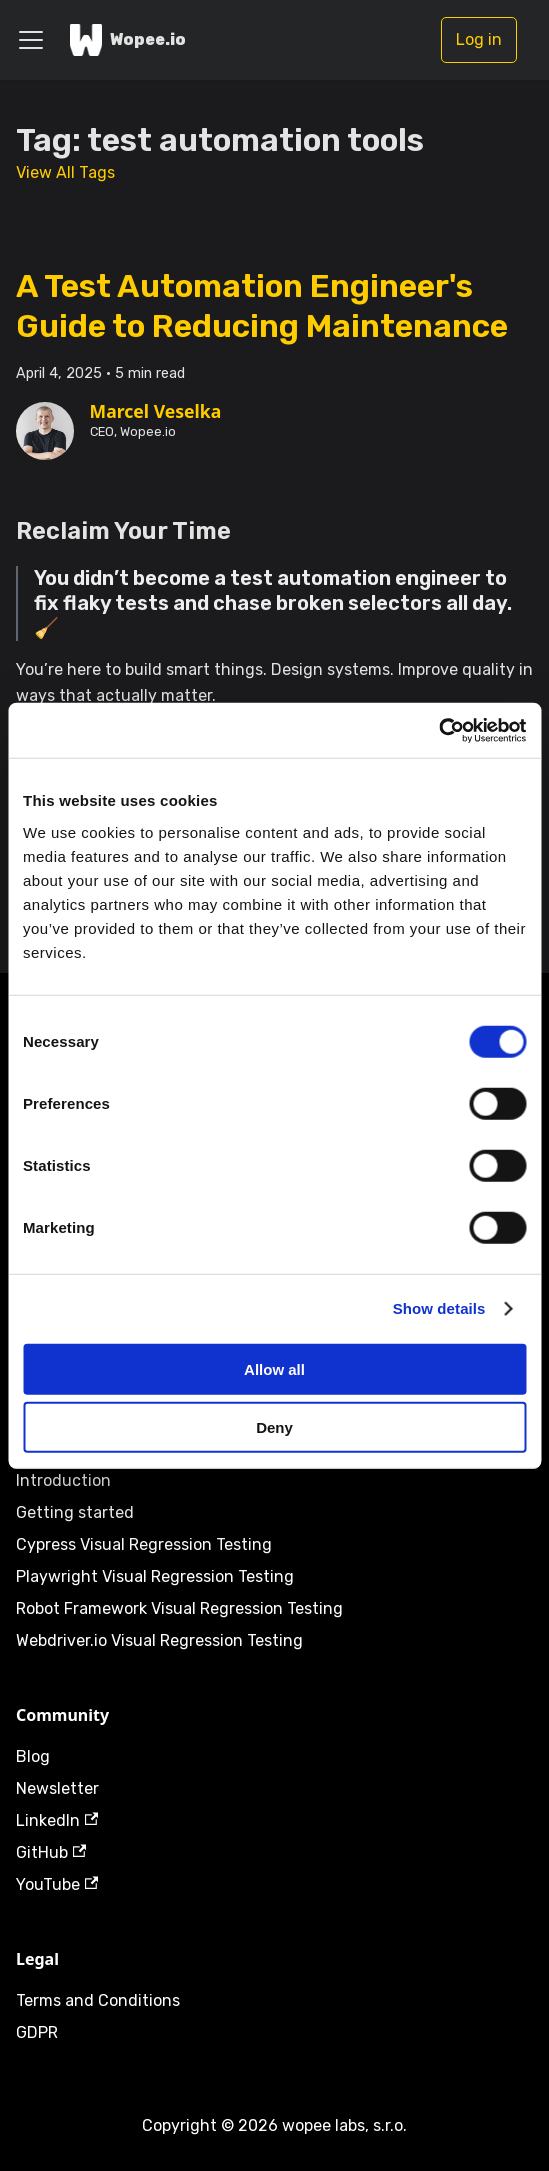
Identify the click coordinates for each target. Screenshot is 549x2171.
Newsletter (57, 1788)
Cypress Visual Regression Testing (144, 1544)
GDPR (37, 2032)
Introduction (63, 1480)
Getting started (75, 1512)
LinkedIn (57, 1820)
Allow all (274, 1368)
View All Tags (65, 172)
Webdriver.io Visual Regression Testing (159, 1640)
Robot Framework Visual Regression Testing (179, 1608)
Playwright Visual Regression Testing (155, 1576)
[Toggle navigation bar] (31, 40)
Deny (274, 1427)
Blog (33, 1756)
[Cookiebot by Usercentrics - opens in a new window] (438, 730)
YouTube (57, 1884)
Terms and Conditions (98, 2000)
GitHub (51, 1852)
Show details (439, 1308)
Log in (479, 39)
